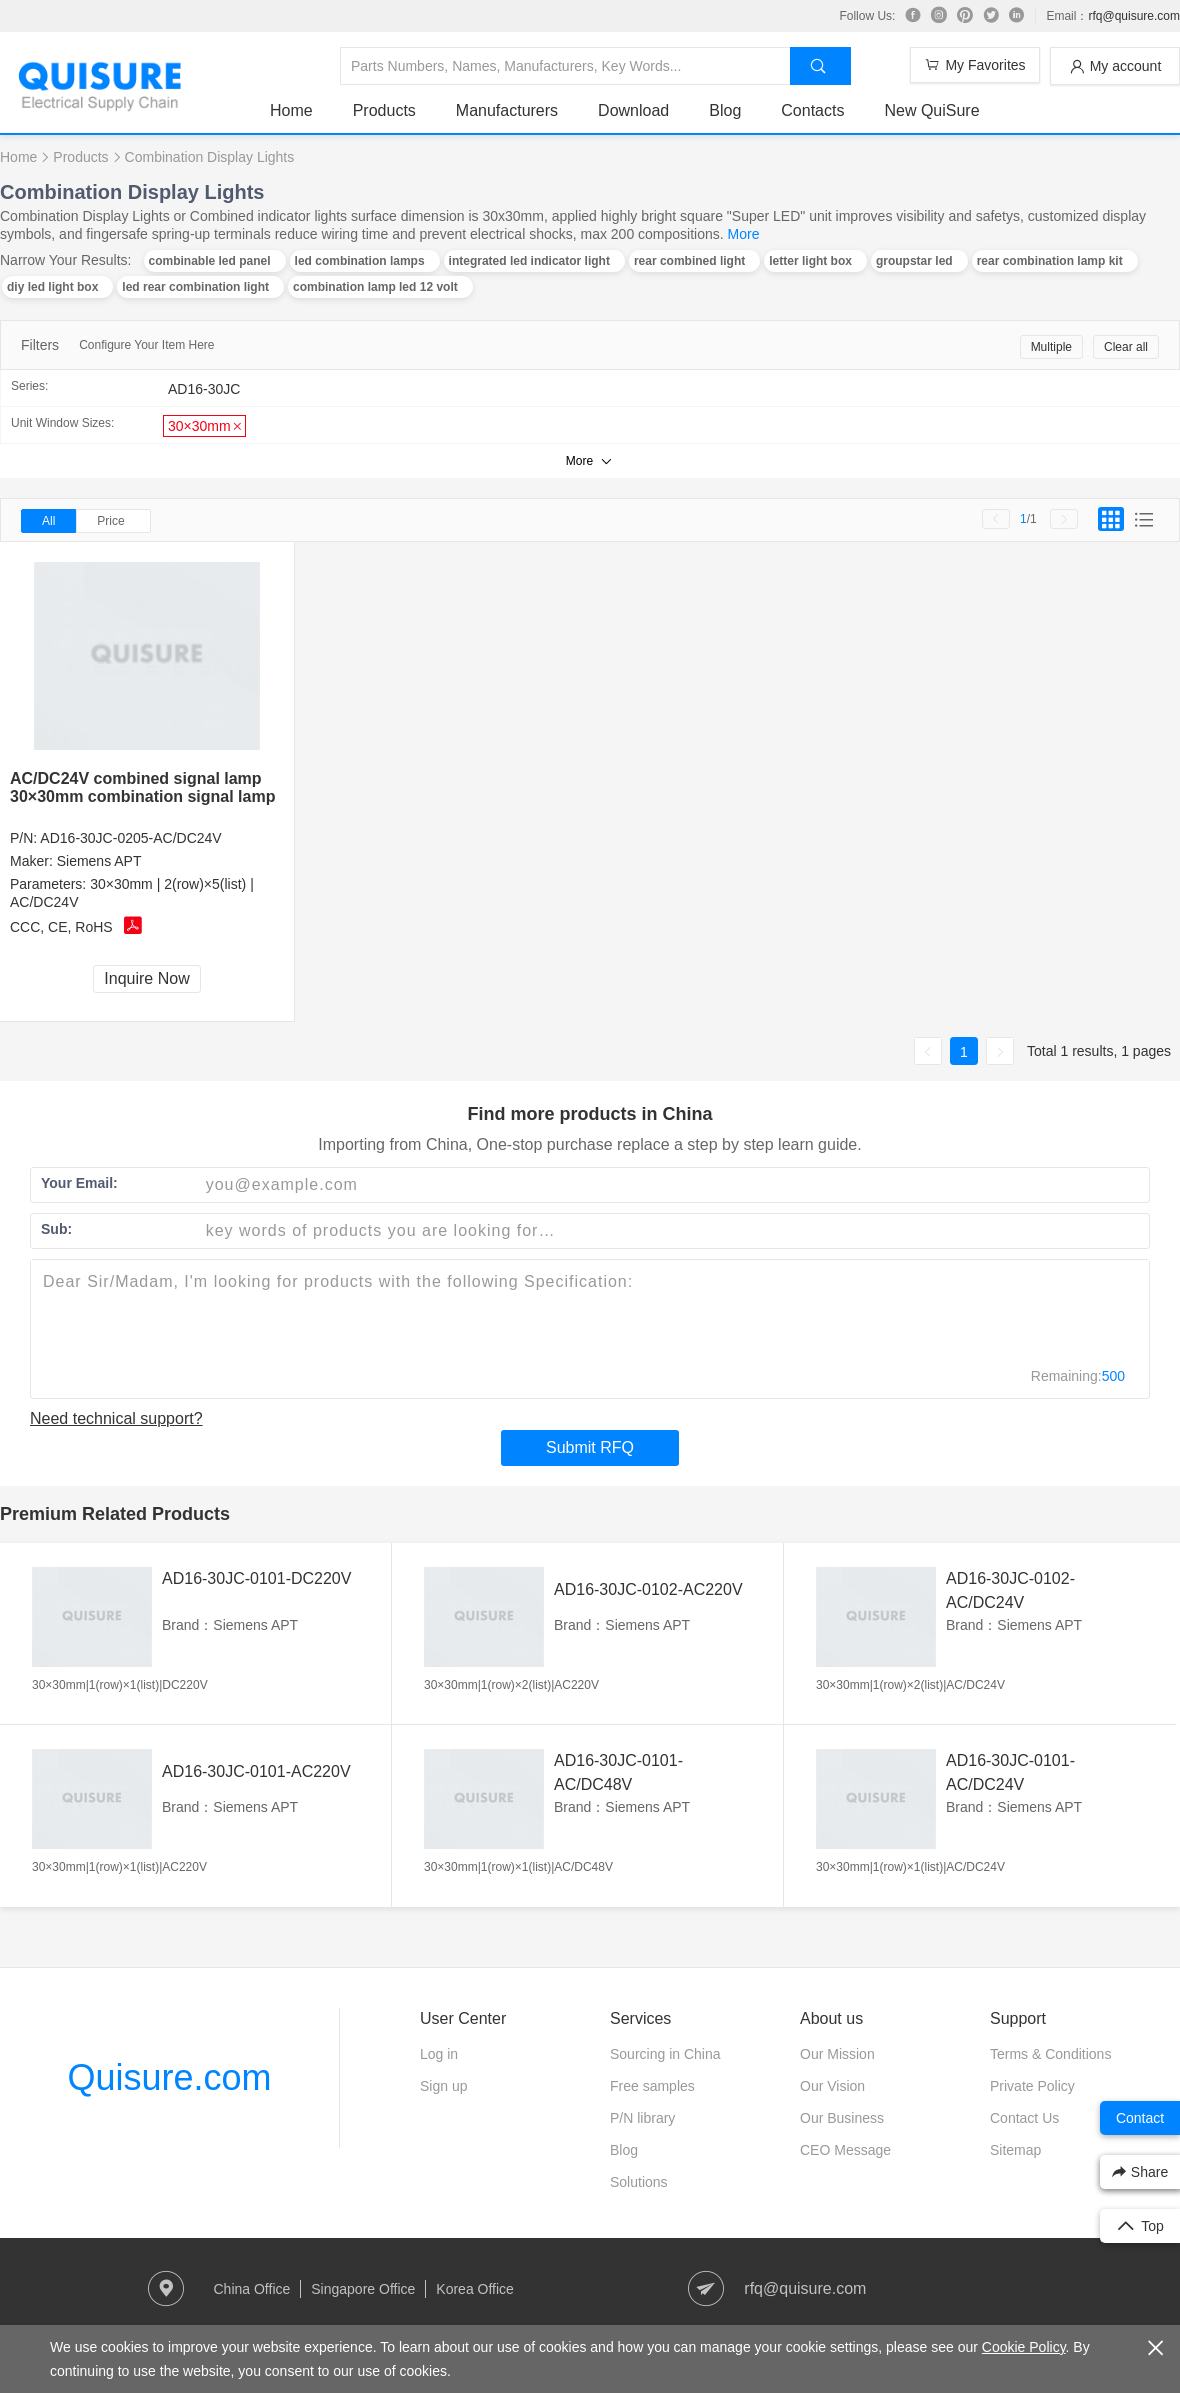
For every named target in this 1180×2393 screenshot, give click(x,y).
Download (633, 110)
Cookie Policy (1024, 2347)
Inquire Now (146, 978)
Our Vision (832, 2086)
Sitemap (1015, 2150)
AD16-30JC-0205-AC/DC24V (130, 838)
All (48, 521)
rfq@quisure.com (1134, 16)
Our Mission (837, 2054)
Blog (725, 110)
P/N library (642, 2118)
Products (384, 110)
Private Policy (1032, 2086)
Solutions (639, 2182)
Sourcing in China (665, 2054)
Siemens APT (99, 861)
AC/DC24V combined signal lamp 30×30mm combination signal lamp (142, 787)
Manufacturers (507, 110)
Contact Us (1024, 2118)
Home (291, 110)
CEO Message (845, 2150)
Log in (439, 2054)
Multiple (1051, 347)
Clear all (1126, 347)
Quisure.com (169, 2077)
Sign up (443, 2086)
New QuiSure (931, 110)
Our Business (842, 2118)
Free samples (652, 2086)
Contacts (812, 110)
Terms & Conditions (1050, 2054)
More (744, 234)
